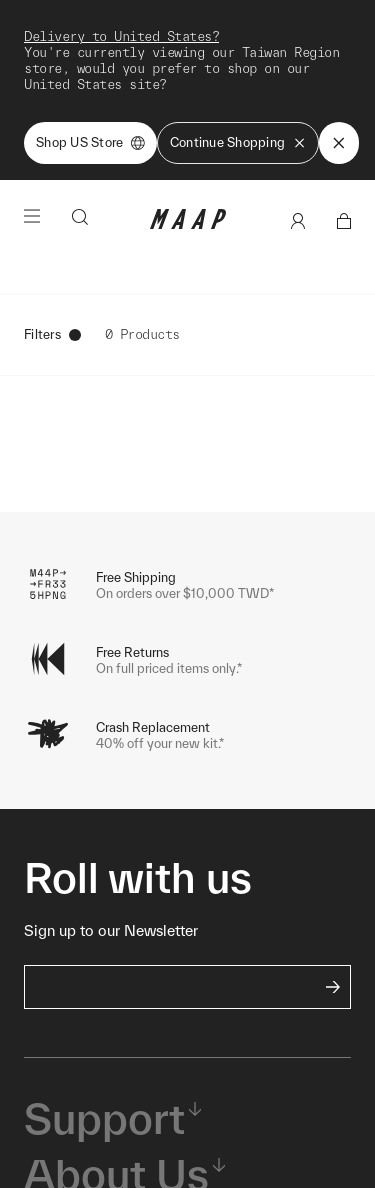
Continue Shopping (238, 143)
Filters (52, 334)
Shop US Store (90, 143)
